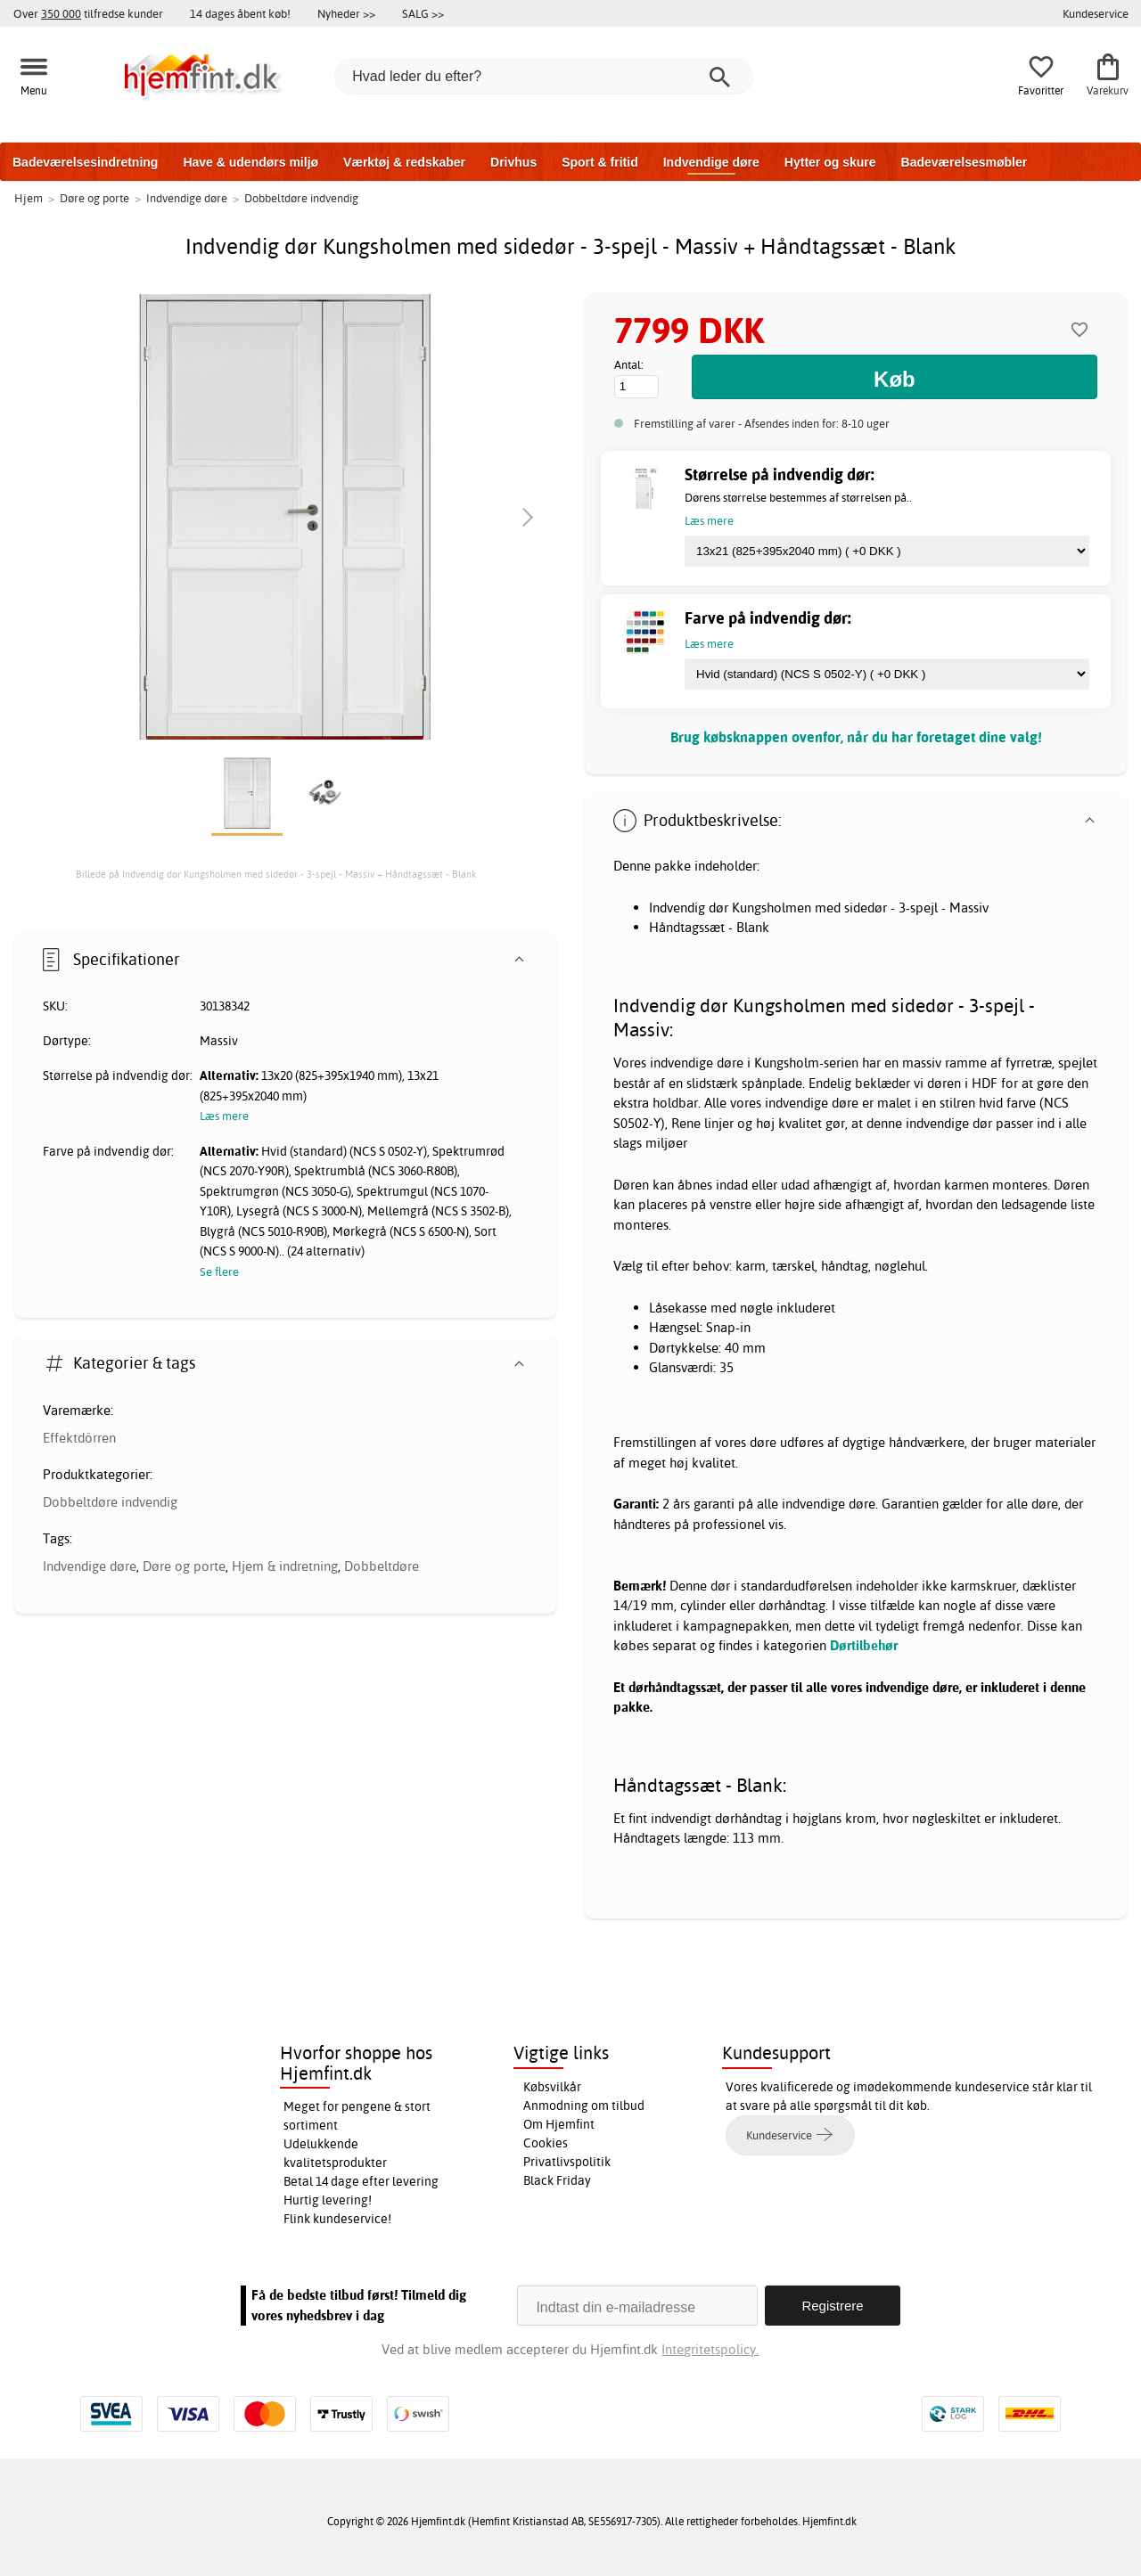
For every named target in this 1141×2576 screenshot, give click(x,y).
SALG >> (423, 13)
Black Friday (557, 2180)
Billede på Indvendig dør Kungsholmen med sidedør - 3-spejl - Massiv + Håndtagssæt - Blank (276, 874)
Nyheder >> (346, 13)
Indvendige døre (711, 162)
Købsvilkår (552, 2087)
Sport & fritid (600, 162)
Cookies (545, 2143)
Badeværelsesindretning (85, 162)
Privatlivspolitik (567, 2162)
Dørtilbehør (864, 1645)
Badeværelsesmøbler (964, 162)
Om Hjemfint (559, 2124)
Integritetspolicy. (710, 2349)
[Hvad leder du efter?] (543, 76)
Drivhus (513, 162)
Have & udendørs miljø (250, 162)
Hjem (28, 198)
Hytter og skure (830, 162)
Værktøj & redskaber (404, 162)
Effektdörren (79, 1437)
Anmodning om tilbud (583, 2106)
